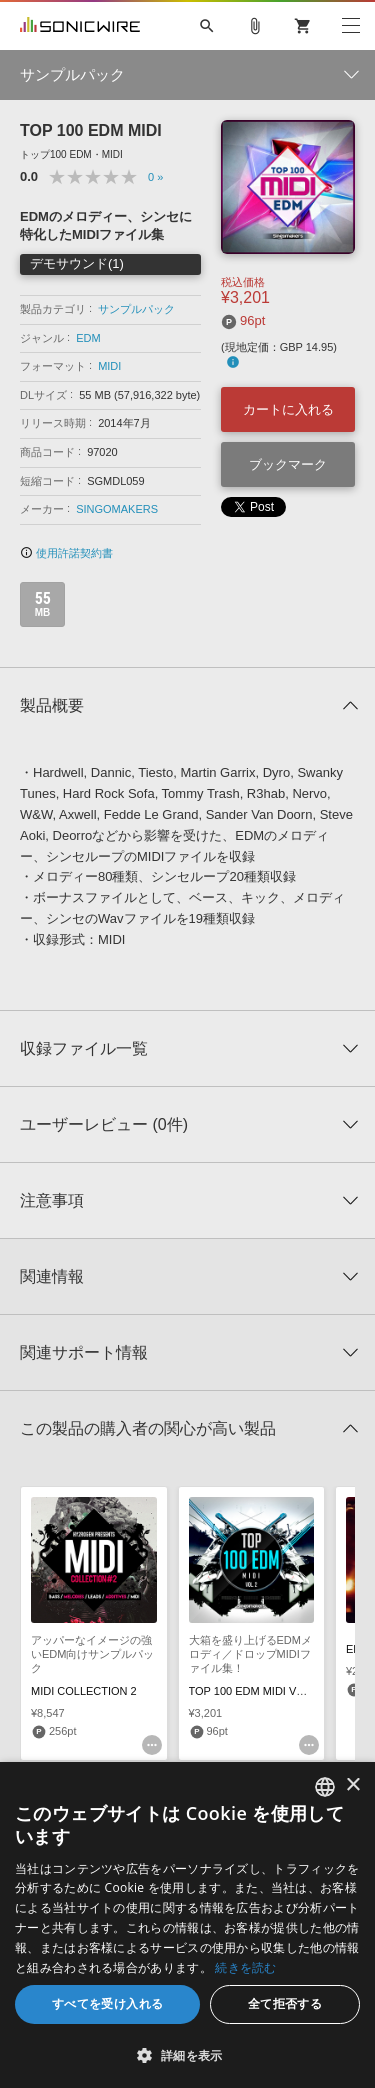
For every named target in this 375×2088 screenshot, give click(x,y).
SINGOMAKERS (117, 509)
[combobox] (325, 1787)
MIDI (109, 366)
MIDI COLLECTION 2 (84, 1691)
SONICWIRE (80, 26)
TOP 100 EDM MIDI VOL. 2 (256, 1691)
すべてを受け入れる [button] (108, 2003)
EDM (88, 338)
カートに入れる (288, 409)
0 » (155, 177)
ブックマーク (288, 464)
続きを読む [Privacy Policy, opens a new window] (246, 1967)
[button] (187, 2055)
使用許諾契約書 (66, 553)
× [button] (352, 1785)
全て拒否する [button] (285, 2003)
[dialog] (187, 1925)
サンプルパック (136, 309)
